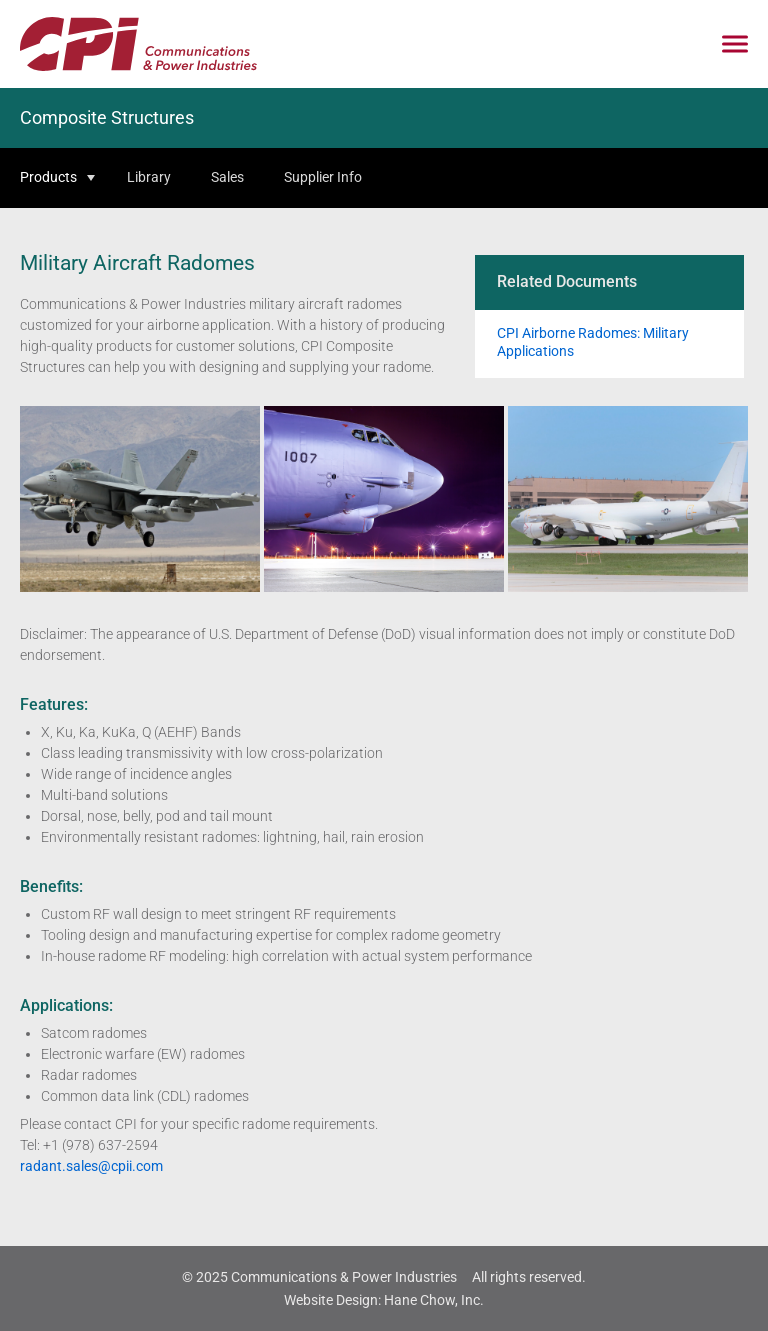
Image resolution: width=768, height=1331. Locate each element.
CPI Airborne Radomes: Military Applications (593, 342)
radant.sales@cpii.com (91, 1166)
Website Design (331, 1300)
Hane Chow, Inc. (434, 1300)
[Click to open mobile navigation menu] (735, 44)
